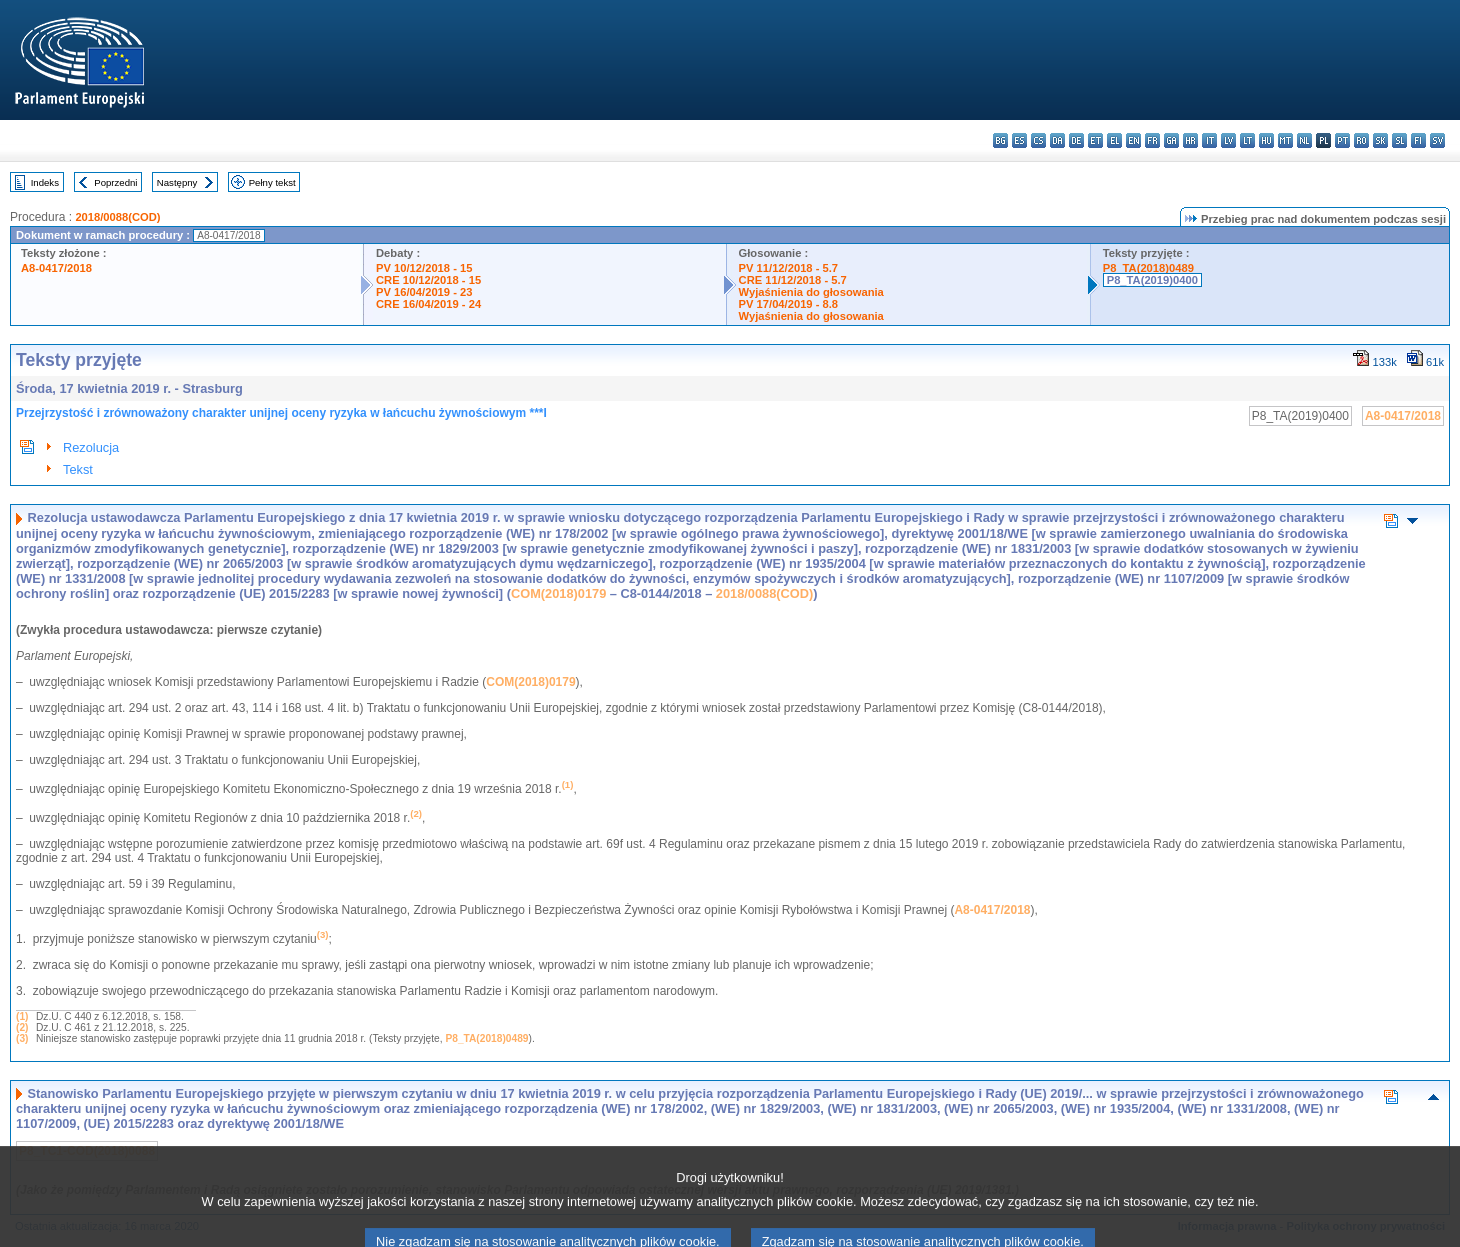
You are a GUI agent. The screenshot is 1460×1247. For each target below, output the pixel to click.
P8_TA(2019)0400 (1152, 280)
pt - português (1342, 140)
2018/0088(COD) (117, 217)
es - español (1019, 140)
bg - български (1000, 140)
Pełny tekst (272, 182)
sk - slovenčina (1380, 140)
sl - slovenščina (1399, 140)
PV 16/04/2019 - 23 (424, 292)
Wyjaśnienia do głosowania (811, 292)
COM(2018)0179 (558, 593)
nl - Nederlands (1304, 140)
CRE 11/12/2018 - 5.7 (793, 280)
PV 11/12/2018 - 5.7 (789, 268)
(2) (22, 1027)
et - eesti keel (1095, 140)
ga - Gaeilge (1171, 140)
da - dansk (1057, 140)
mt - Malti (1285, 140)
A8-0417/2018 (56, 268)
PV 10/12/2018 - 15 (424, 268)
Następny (177, 182)
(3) (22, 1038)
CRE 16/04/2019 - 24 (428, 304)
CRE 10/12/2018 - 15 (428, 280)
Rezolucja (91, 447)
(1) (22, 1016)
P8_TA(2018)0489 (1148, 268)
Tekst (78, 469)
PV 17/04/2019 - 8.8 (789, 304)
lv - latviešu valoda (1228, 140)
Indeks (45, 182)
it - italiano (1209, 140)
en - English (1133, 140)
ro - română (1361, 140)
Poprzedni (115, 182)
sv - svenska (1437, 140)
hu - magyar (1266, 140)
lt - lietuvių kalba (1247, 140)
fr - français (1152, 140)
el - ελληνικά (1114, 140)
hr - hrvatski (1190, 140)
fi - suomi (1418, 140)
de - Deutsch (1076, 140)
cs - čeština (1038, 140)
